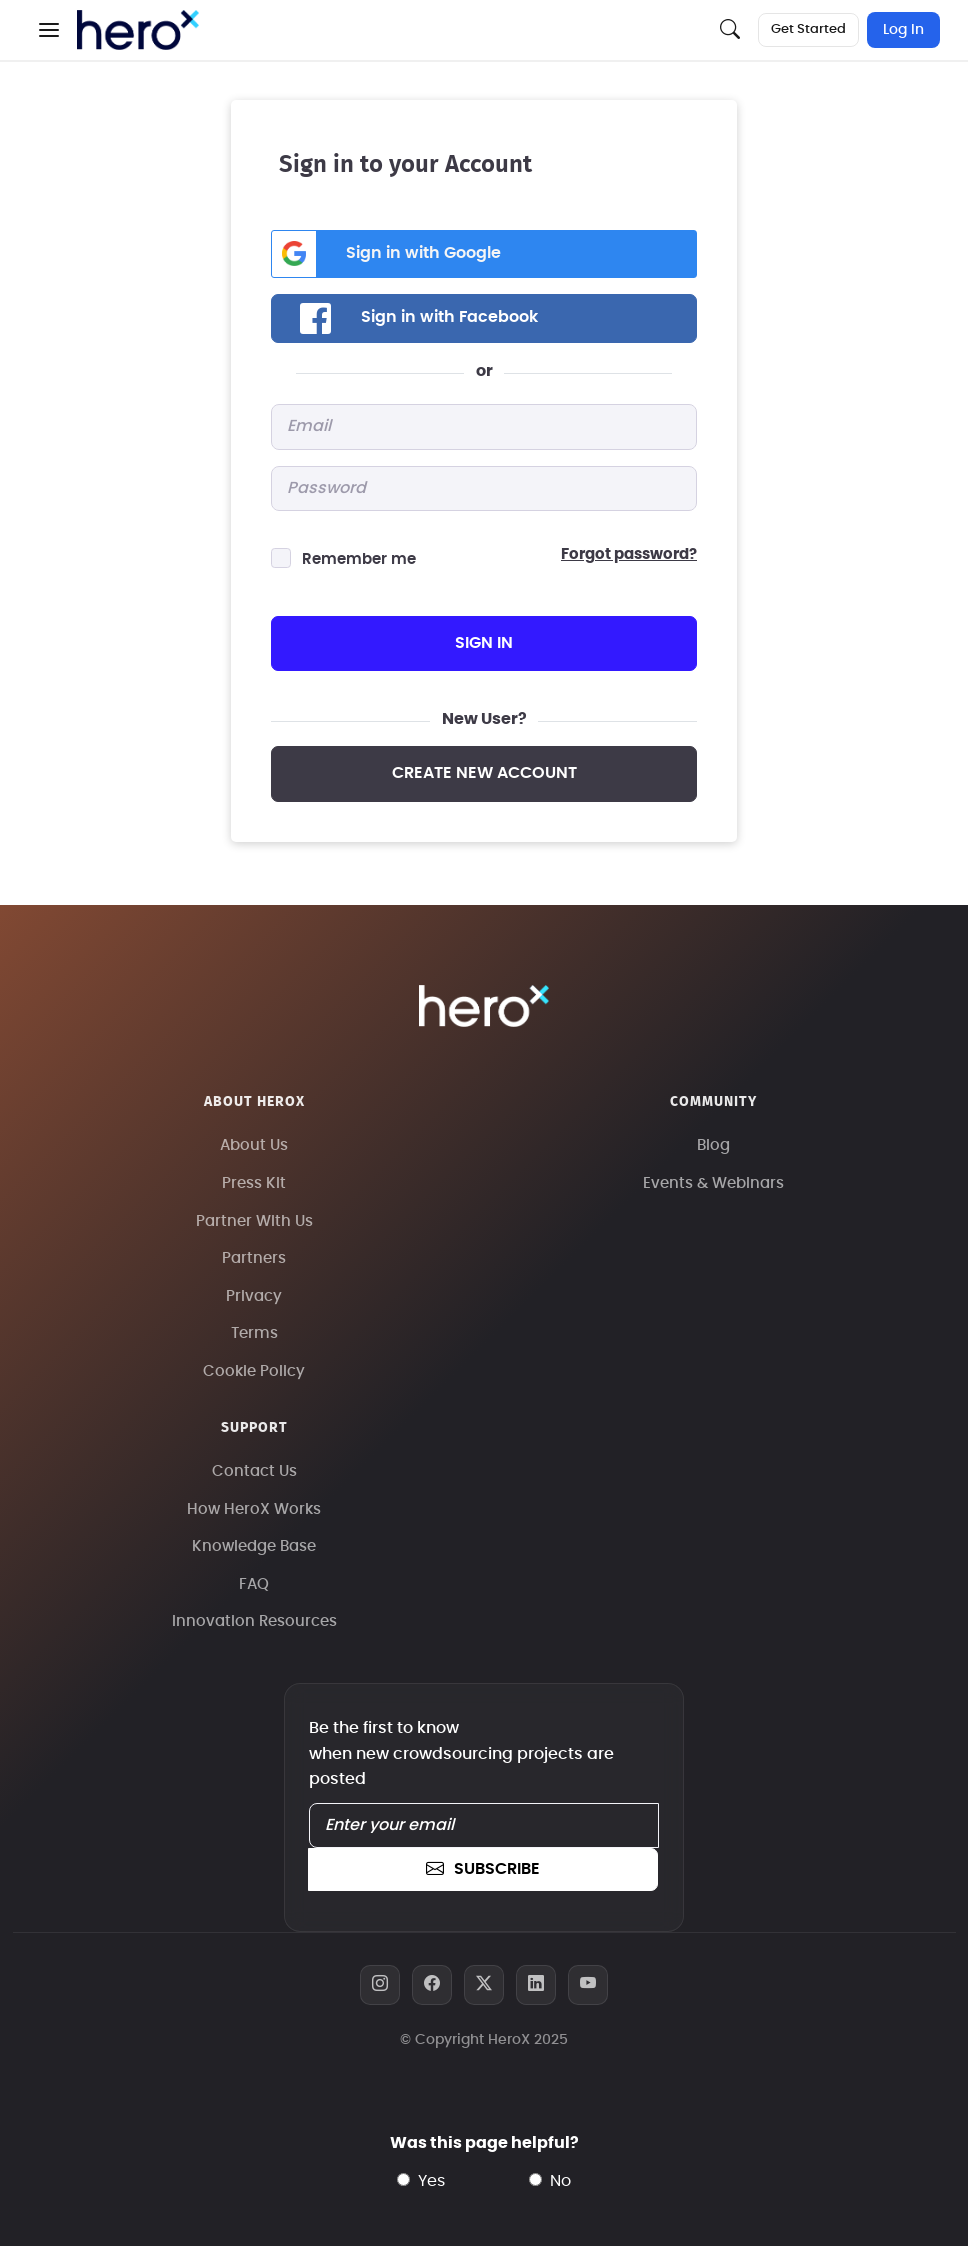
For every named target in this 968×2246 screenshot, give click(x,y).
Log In (903, 30)
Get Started (808, 29)
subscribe (483, 1869)
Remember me (359, 559)
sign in (484, 643)
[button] (49, 30)
